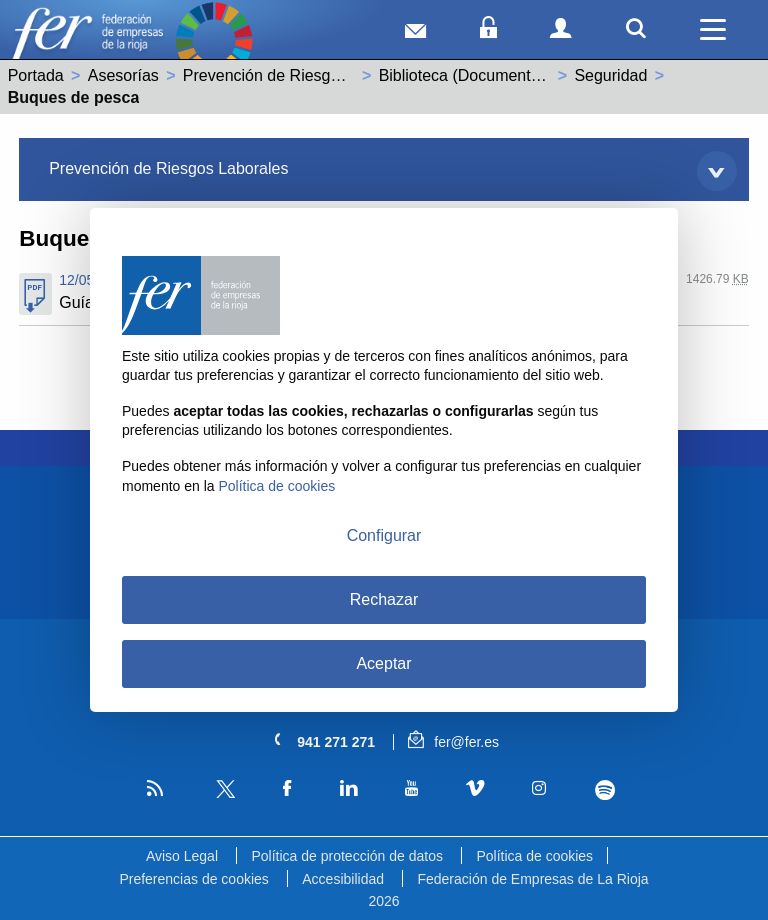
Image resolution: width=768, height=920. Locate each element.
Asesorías (123, 75)
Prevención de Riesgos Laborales (302, 75)
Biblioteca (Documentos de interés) (503, 75)
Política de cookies (534, 856)
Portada (36, 75)
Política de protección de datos (346, 856)
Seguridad (610, 75)
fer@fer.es (453, 742)
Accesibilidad (343, 879)
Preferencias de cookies (193, 879)
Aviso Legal (182, 856)
